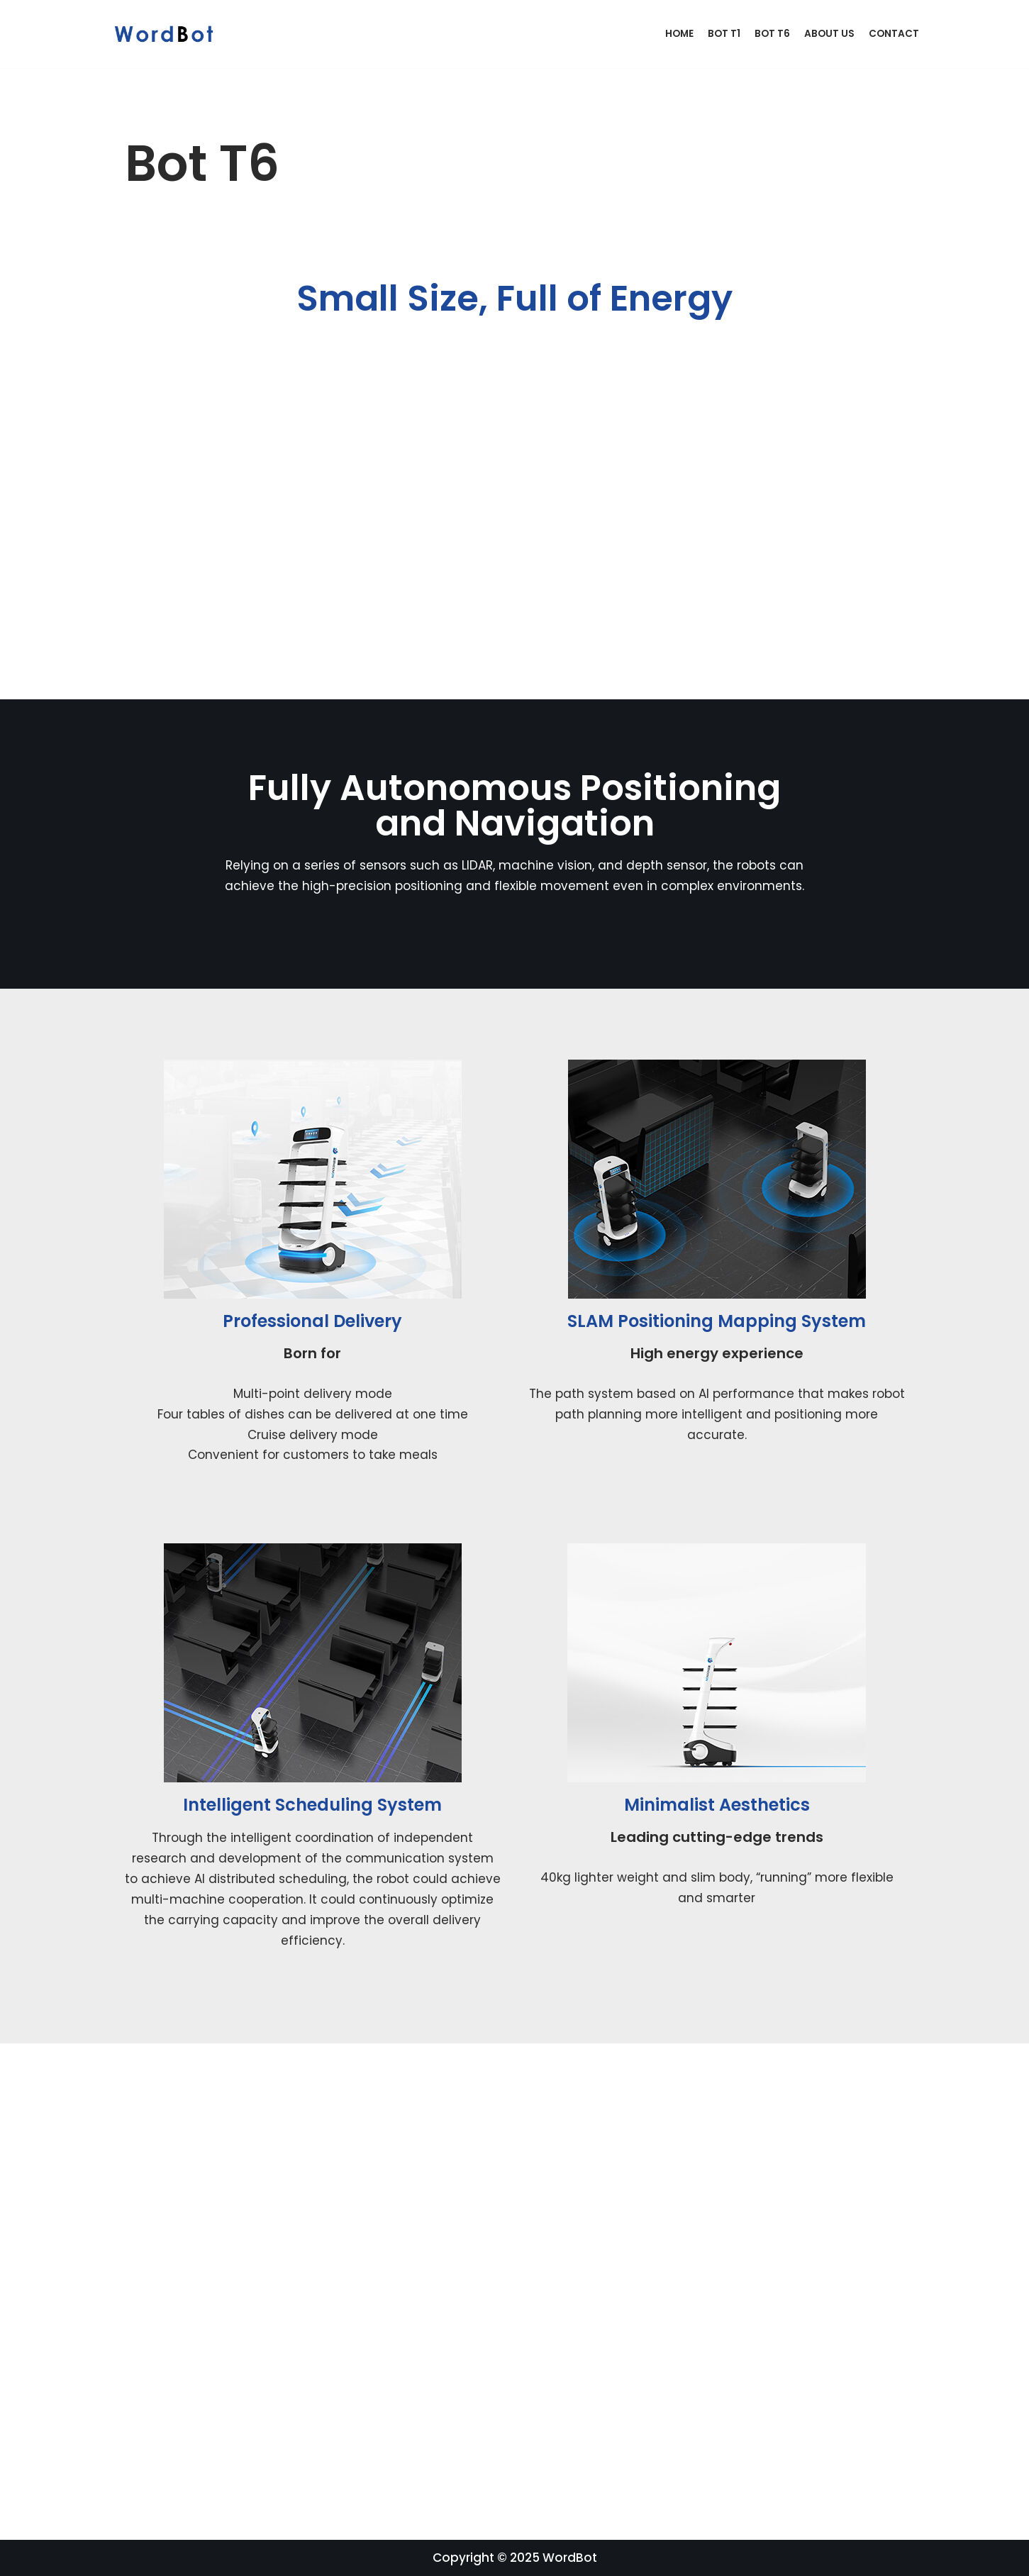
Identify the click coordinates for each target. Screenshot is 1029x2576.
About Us (829, 33)
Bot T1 (724, 33)
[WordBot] (167, 34)
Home (679, 33)
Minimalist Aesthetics (717, 1804)
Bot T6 (772, 33)
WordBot (570, 2557)
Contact (894, 33)
